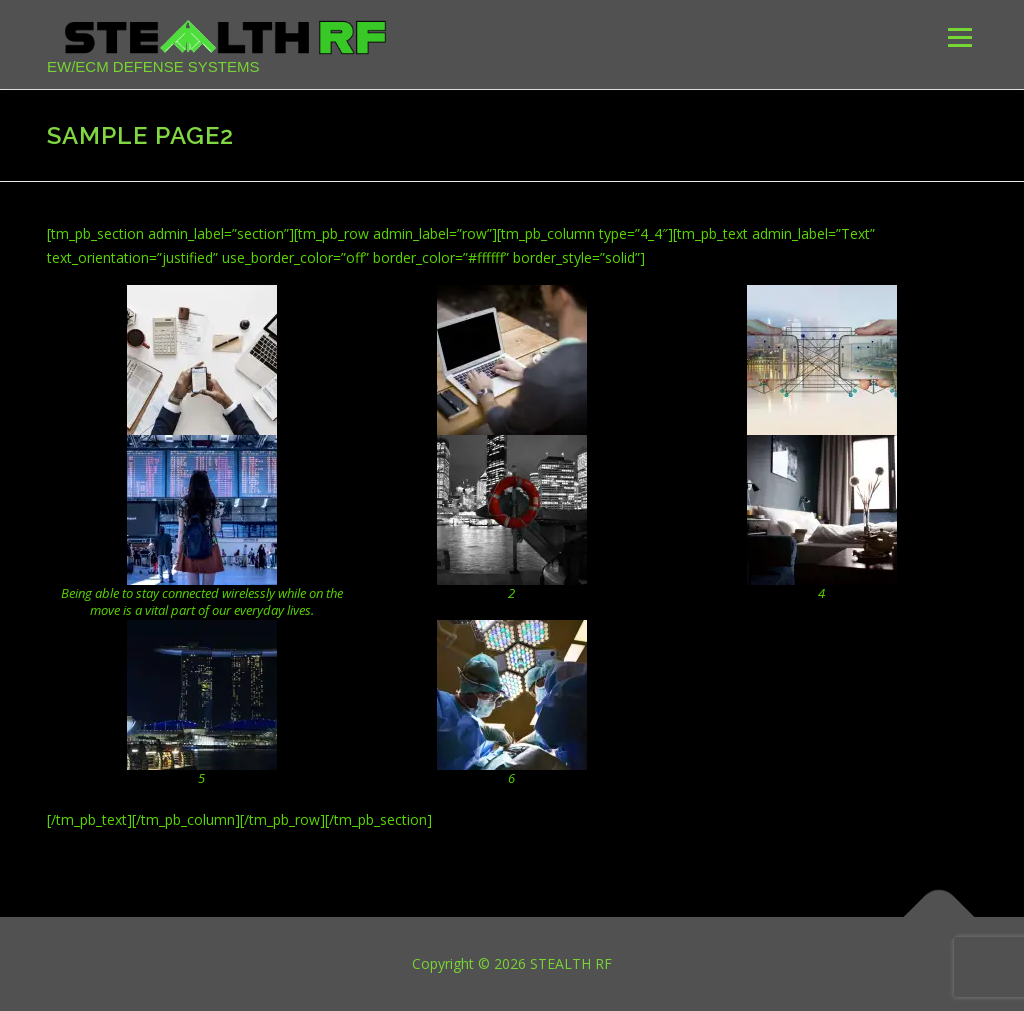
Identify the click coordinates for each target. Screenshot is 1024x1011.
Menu (959, 37)
